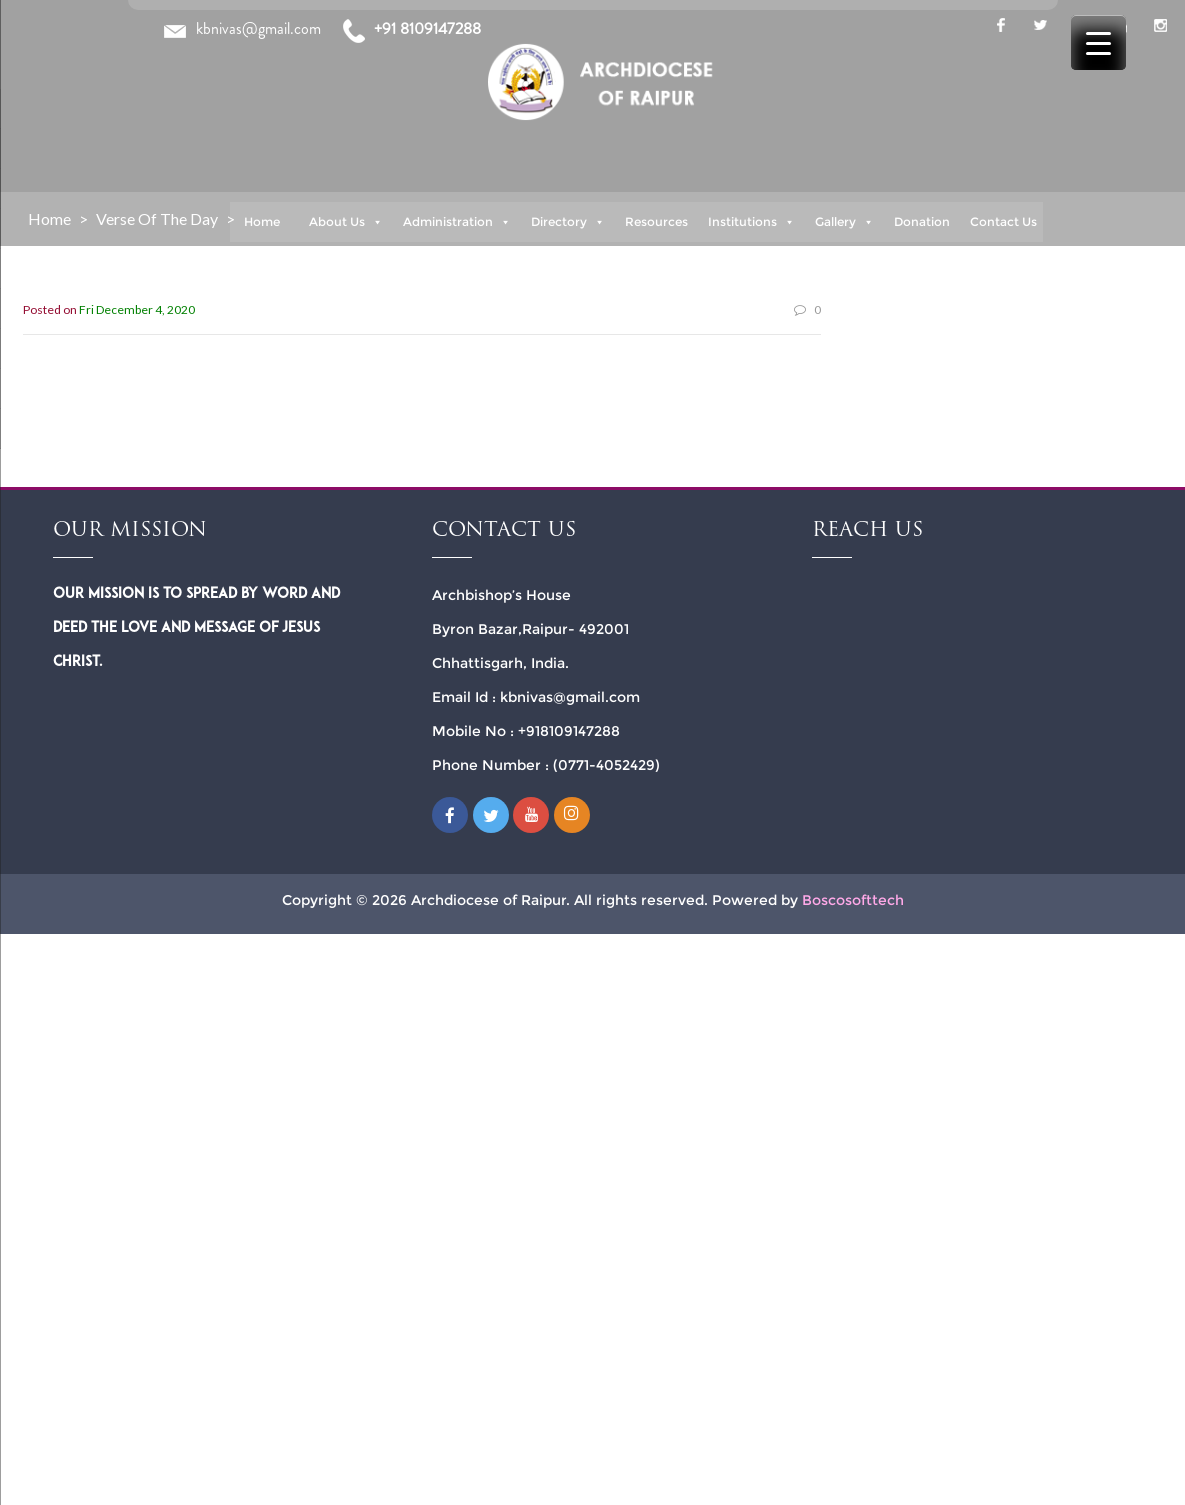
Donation (922, 221)
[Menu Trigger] (1098, 42)
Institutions (751, 222)
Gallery (844, 222)
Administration (457, 222)
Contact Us (1003, 221)
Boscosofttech (853, 900)
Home (262, 221)
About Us (346, 222)
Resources (656, 221)
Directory (568, 222)
